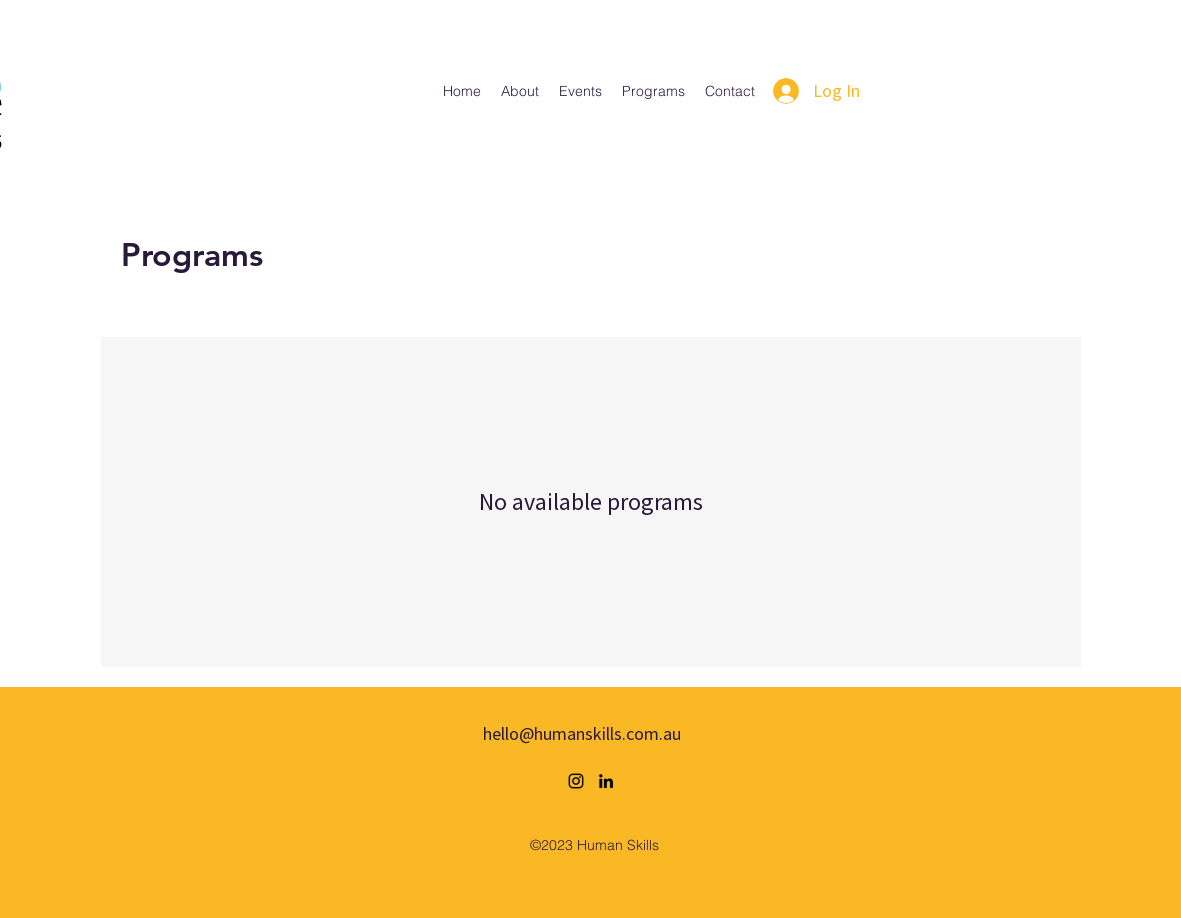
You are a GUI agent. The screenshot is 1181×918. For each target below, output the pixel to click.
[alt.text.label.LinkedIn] (606, 781)
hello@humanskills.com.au (582, 733)
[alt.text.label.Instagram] (576, 781)
